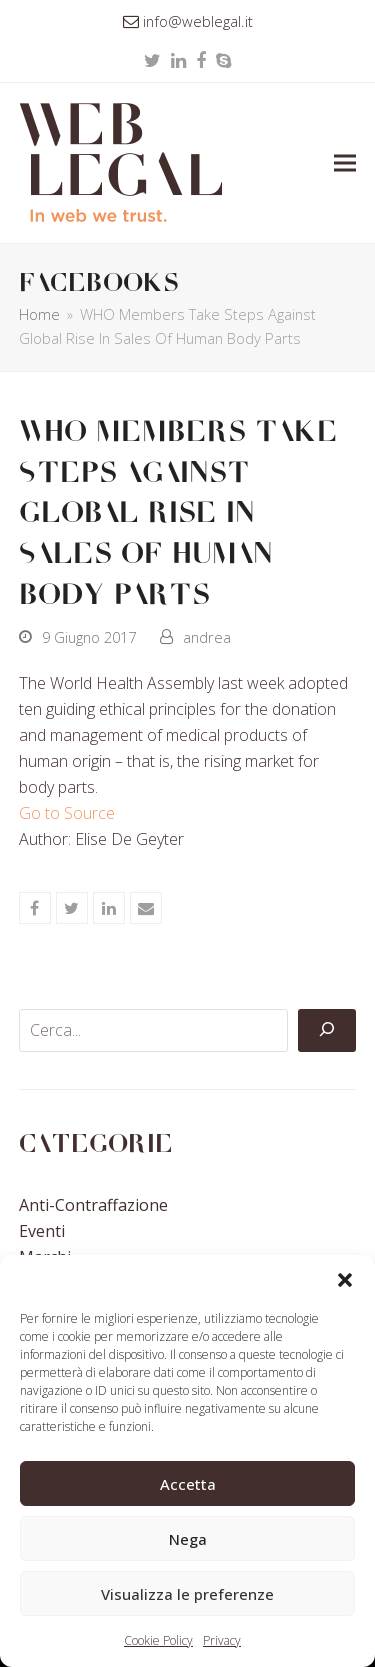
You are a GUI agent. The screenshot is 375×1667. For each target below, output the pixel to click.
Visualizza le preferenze (187, 1594)
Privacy (222, 1640)
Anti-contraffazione (93, 1205)
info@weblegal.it (198, 21)
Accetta (188, 1484)
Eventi (42, 1231)
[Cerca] (327, 1031)
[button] (345, 1280)
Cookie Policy (158, 1640)
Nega (188, 1539)
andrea (207, 637)
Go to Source (67, 813)
